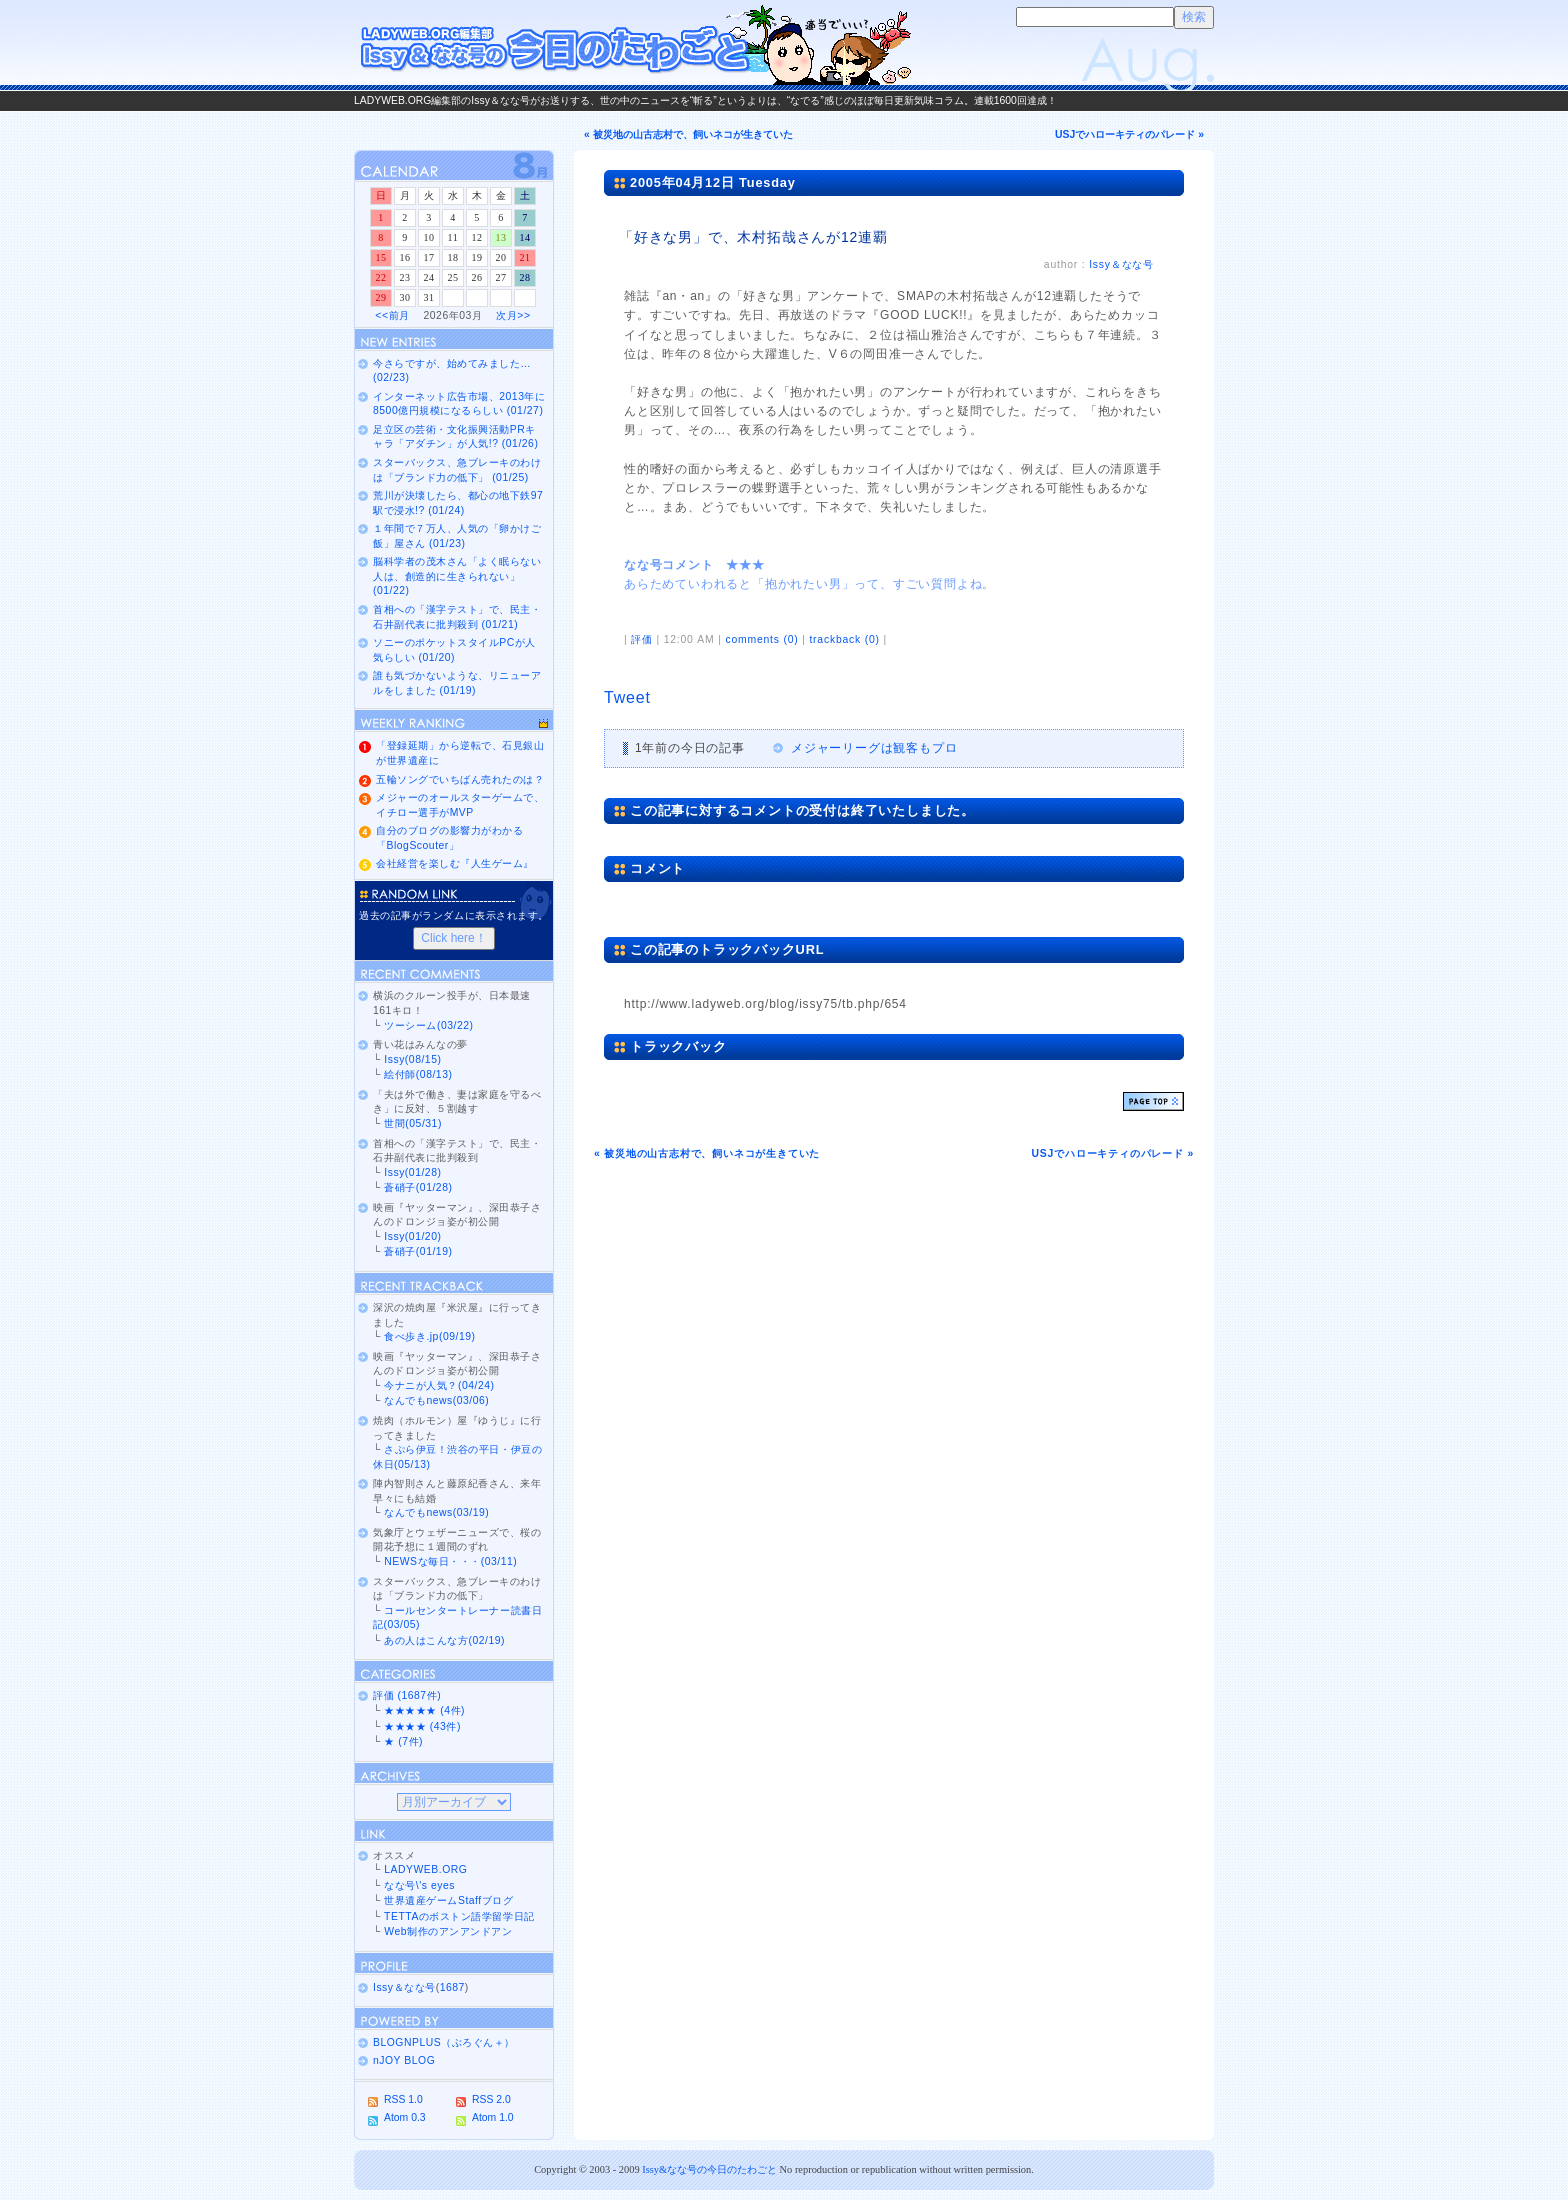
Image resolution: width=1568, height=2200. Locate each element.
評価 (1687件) (407, 1695)
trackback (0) (844, 639)
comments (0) (761, 639)
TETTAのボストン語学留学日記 (459, 1916)
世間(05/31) (413, 1123)
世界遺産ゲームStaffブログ (448, 1900)
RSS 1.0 (403, 2099)
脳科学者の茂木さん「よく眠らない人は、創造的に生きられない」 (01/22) (457, 576)
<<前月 (392, 315)
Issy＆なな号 (1121, 264)
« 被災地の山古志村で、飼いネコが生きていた (688, 134)
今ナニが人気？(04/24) (439, 1385)
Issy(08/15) (412, 1059)
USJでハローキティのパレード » (1129, 134)
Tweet (627, 697)
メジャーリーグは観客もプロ (874, 748)
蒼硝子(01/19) (418, 1251)
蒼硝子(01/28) (418, 1187)
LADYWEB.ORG (425, 1869)
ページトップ (1153, 1101)
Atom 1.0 (493, 2117)
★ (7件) (403, 1741)
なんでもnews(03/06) (436, 1400)
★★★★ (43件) (422, 1726)
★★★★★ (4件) (424, 1710)
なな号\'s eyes (419, 1885)
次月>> (513, 315)
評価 (642, 639)
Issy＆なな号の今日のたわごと (634, 45)
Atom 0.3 (405, 2117)
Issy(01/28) (412, 1172)
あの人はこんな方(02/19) (444, 1640)
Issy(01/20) (412, 1236)
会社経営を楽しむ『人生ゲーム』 (455, 863)
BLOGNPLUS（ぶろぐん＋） (444, 2042)
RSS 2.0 (491, 2099)
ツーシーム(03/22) (428, 1025)
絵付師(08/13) (418, 1074)
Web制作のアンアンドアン (448, 1931)
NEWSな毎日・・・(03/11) (450, 1561)
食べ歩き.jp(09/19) (429, 1336)
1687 (452, 1987)
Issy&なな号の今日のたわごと (709, 2169)
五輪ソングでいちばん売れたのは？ (460, 779)
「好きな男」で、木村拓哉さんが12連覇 (753, 237)
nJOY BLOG (404, 2060)
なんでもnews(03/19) (436, 1512)
